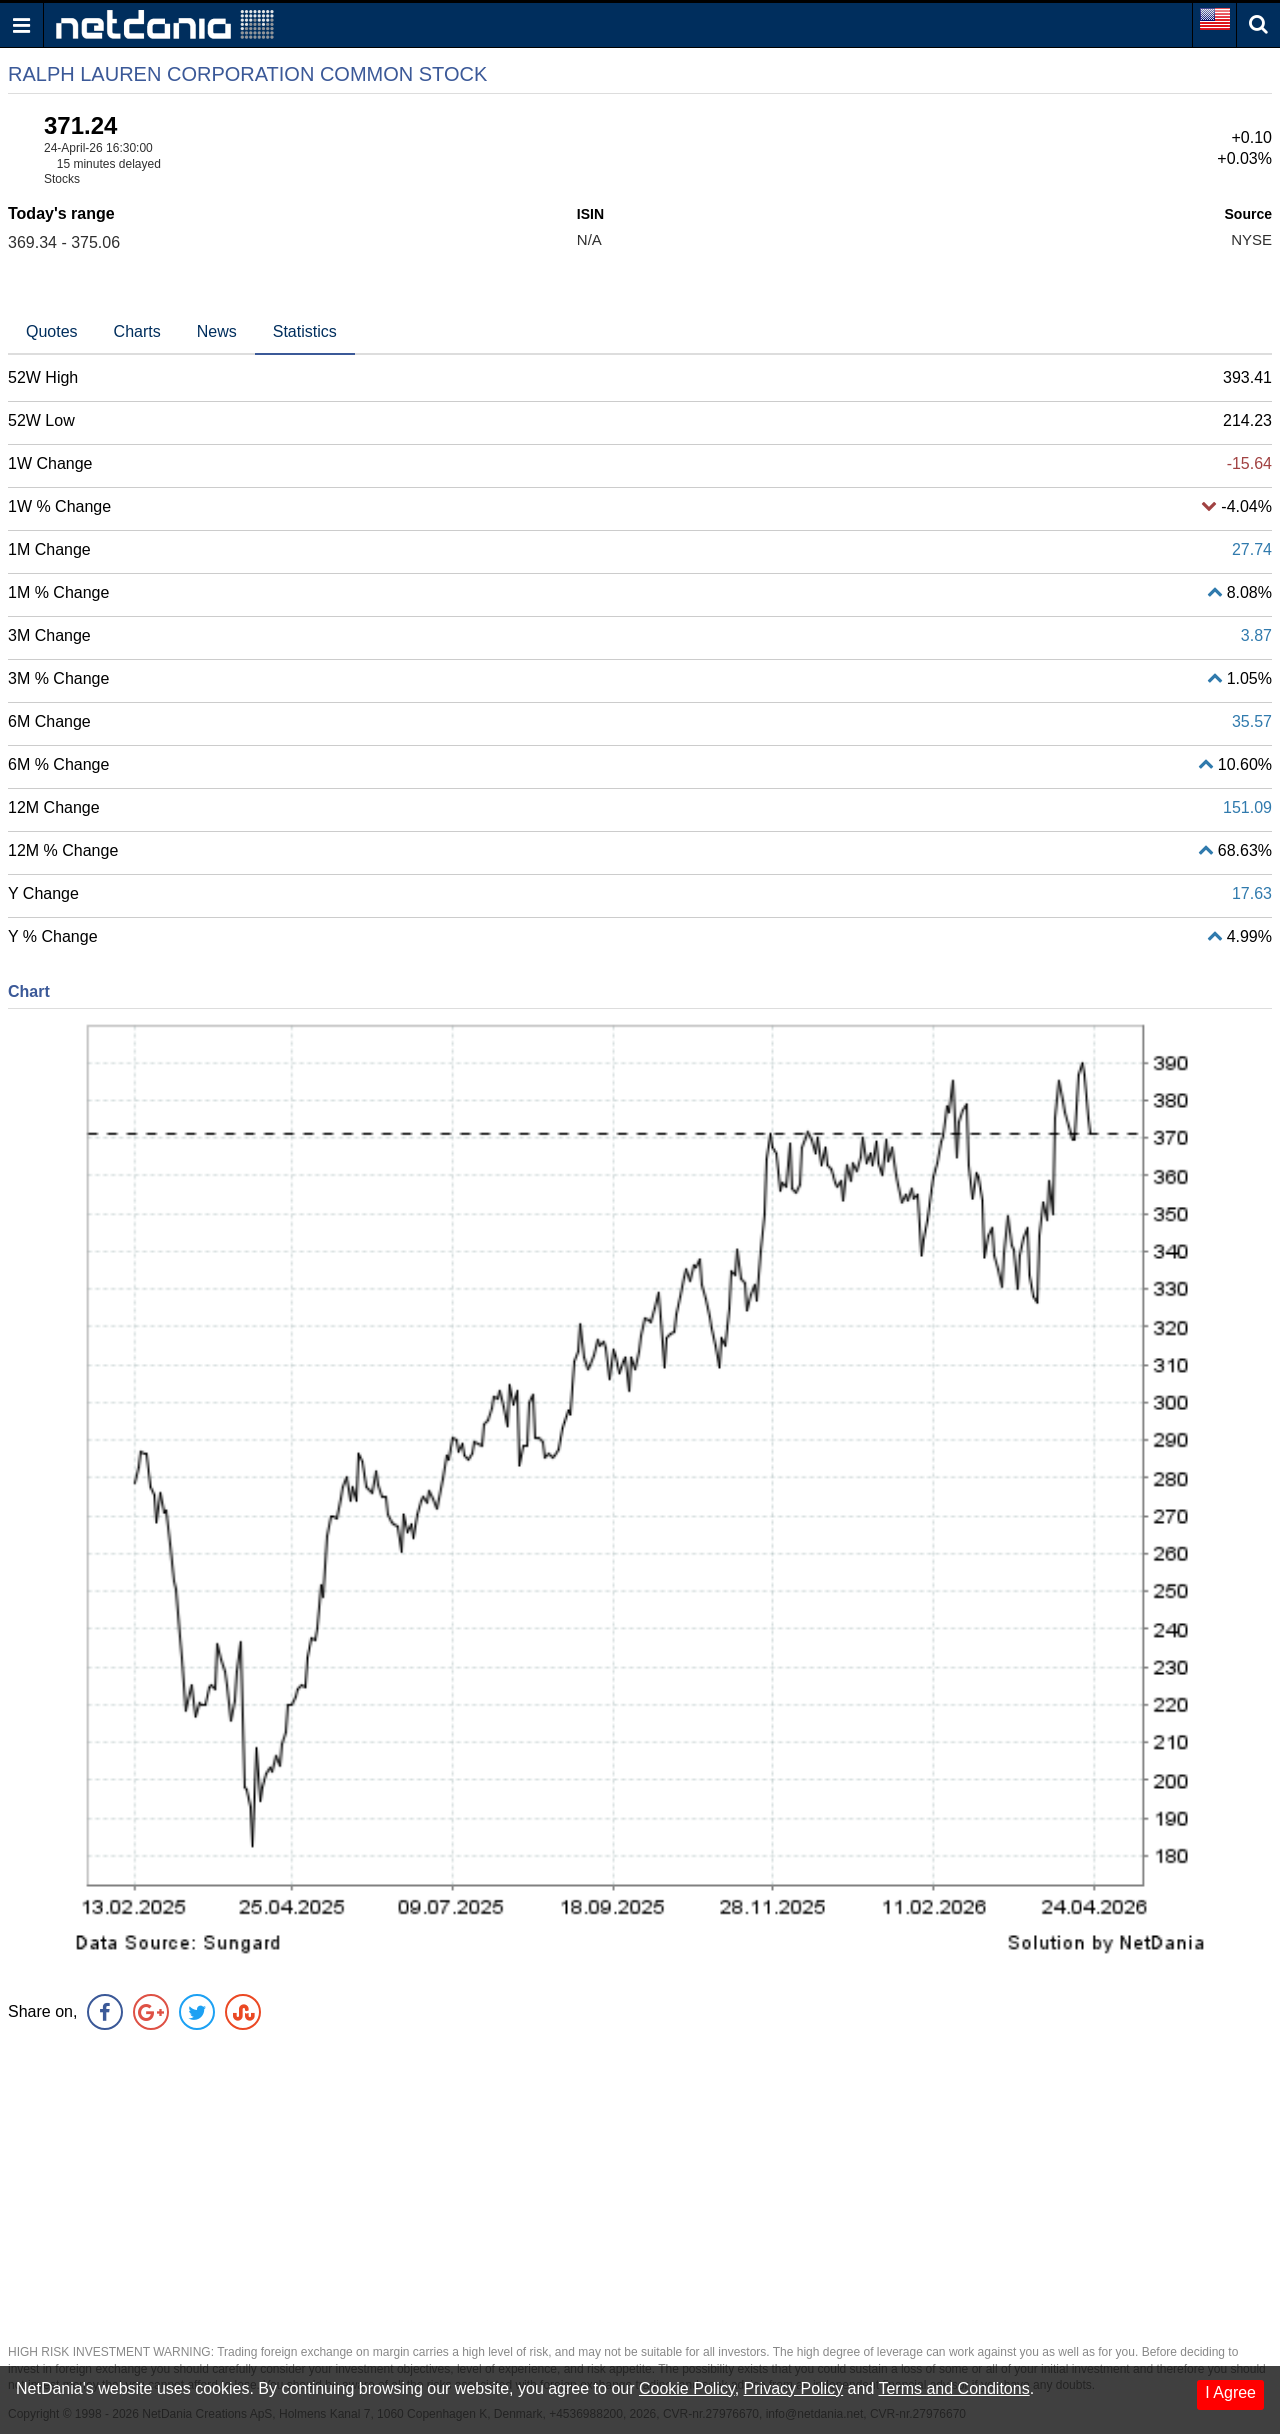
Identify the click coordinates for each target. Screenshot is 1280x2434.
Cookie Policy (687, 2388)
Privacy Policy (794, 2388)
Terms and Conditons (953, 2388)
